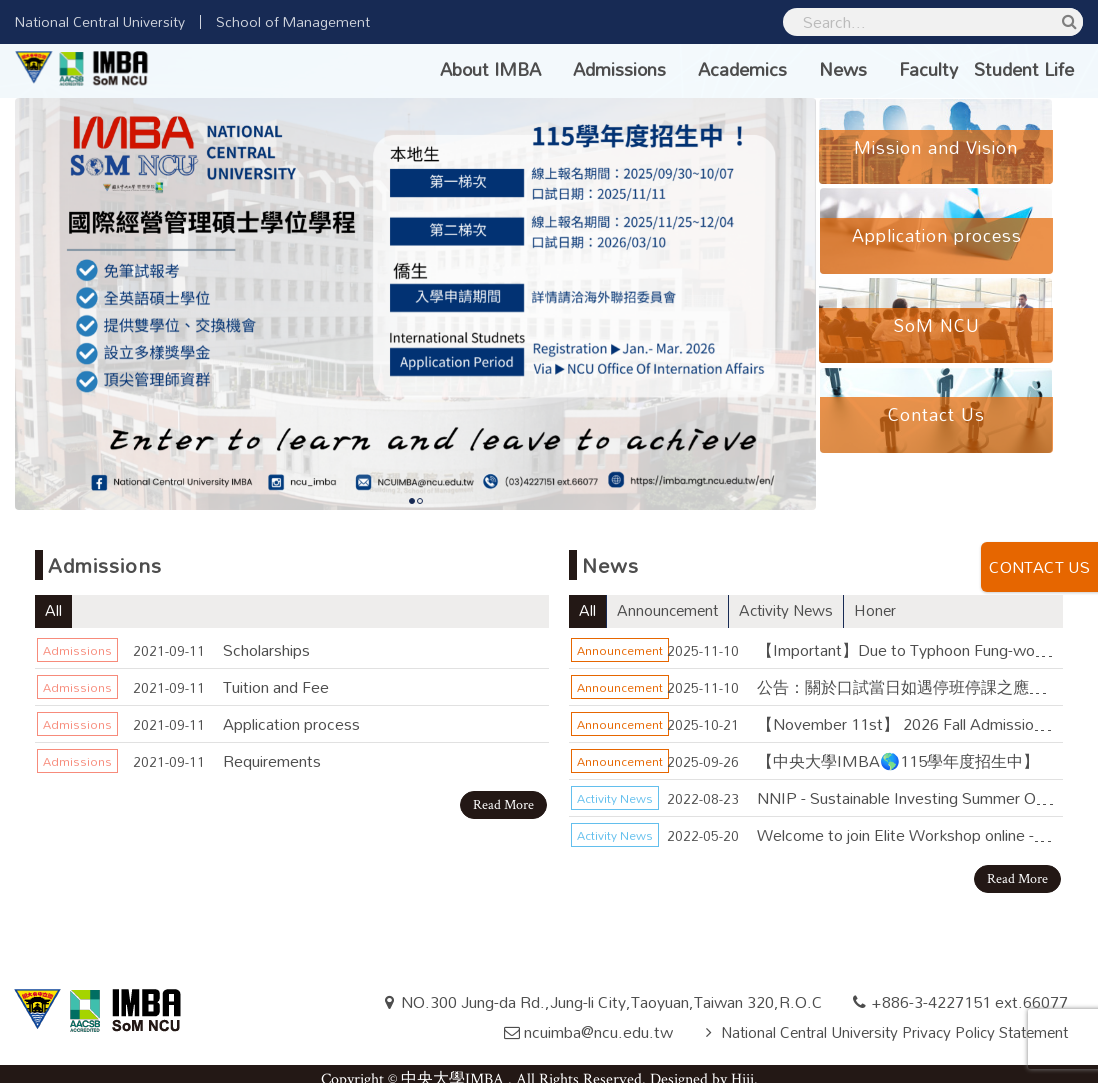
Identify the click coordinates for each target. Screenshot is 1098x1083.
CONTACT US (1039, 567)
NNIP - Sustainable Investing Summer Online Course (906, 786)
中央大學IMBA (454, 1068)
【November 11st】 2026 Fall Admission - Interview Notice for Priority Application (906, 712)
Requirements (272, 749)
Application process (291, 712)
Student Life (1024, 69)
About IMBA (490, 69)
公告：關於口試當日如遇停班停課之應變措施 (906, 675)
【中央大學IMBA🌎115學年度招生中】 (898, 749)
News (843, 69)
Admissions (619, 69)
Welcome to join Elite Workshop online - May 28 (906, 823)
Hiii (742, 1068)
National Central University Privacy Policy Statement (885, 1021)
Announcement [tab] (669, 600)
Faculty (928, 69)
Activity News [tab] (792, 600)
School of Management (293, 22)
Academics (742, 69)
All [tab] (53, 600)
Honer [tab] (884, 600)
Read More (503, 794)
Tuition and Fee (276, 675)
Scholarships (266, 638)
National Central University (100, 22)
